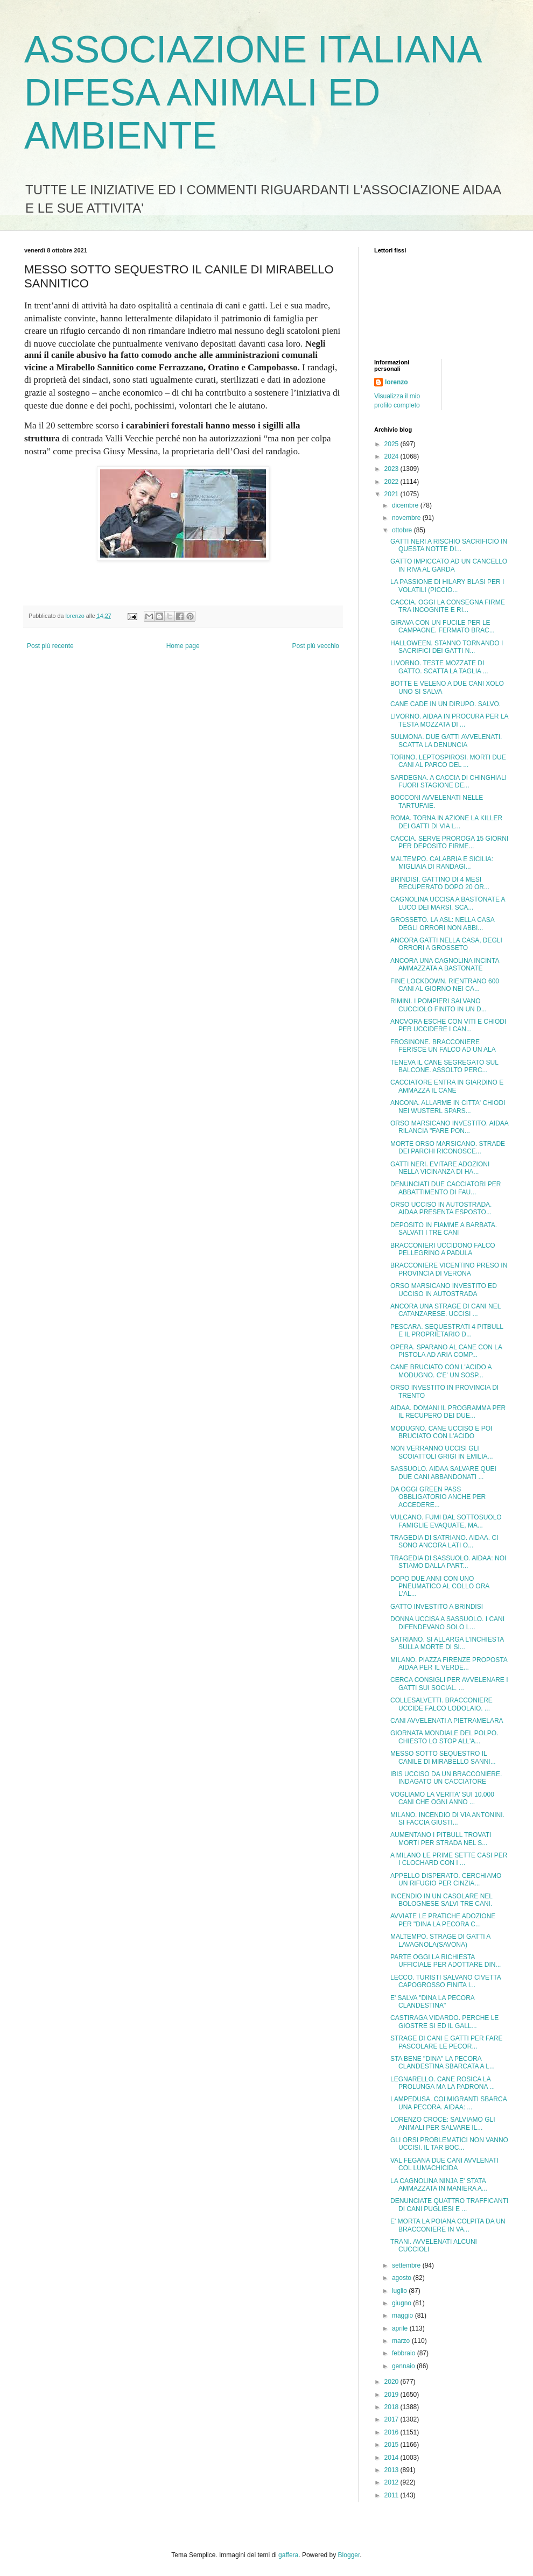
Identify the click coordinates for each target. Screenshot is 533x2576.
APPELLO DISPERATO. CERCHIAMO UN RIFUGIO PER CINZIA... (445, 1879)
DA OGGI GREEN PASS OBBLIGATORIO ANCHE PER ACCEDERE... (438, 1497)
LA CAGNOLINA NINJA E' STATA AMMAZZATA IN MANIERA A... (438, 2184)
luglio (400, 2291)
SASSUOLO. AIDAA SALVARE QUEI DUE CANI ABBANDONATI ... (443, 1472)
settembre (407, 2265)
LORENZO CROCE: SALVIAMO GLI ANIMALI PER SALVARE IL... (442, 2123)
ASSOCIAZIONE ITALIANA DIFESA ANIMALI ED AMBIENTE (252, 93)
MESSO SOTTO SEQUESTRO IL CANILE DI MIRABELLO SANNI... (443, 1757)
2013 (392, 2470)
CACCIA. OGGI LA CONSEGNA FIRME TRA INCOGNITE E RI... (447, 606)
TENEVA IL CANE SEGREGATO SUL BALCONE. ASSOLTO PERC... (444, 1066)
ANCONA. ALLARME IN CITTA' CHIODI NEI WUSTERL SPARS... (447, 1106)
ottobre (403, 530)
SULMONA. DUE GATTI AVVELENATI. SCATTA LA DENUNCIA (446, 740)
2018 (392, 2407)
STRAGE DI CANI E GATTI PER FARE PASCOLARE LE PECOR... (446, 2042)
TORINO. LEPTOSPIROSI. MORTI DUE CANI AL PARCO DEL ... (448, 761)
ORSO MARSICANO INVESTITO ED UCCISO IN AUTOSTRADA (443, 1289)
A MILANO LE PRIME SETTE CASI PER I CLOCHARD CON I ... (448, 1859)
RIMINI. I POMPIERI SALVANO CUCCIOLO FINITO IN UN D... (438, 1004)
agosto (402, 2278)
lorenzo (396, 382)
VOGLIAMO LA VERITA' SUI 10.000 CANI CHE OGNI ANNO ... (442, 1798)
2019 (392, 2394)
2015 (392, 2444)
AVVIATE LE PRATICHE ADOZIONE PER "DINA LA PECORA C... (442, 1919)
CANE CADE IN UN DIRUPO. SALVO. (445, 704)
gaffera (288, 2555)
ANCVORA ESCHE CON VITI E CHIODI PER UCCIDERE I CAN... (448, 1025)
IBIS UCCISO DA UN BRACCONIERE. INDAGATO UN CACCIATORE (446, 1777)
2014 (392, 2457)
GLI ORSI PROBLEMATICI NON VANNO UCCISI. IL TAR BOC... (449, 2143)
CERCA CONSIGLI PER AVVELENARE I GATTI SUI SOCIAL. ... (449, 1683)
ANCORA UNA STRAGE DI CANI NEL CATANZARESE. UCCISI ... (445, 1310)
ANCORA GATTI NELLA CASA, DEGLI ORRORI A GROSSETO (446, 944)
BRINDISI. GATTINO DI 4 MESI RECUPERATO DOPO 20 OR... (439, 883)
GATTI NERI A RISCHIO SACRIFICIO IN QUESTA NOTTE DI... (448, 545)
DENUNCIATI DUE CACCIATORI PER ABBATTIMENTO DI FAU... (445, 1187)
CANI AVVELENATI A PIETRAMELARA (446, 1721)
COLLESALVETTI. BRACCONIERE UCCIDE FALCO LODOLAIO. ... (441, 1704)
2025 (392, 444)
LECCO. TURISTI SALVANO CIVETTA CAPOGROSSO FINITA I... (445, 1981)
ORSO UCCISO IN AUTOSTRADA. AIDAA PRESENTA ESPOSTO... (441, 1208)
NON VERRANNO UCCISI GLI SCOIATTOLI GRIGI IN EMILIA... (441, 1452)
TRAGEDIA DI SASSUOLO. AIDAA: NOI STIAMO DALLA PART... (448, 1561)
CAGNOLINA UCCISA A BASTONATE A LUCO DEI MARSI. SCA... (447, 903)
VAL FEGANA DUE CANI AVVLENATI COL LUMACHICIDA (444, 2164)
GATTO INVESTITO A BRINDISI (436, 1606)
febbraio (404, 2353)
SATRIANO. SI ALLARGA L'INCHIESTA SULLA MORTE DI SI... (447, 1643)
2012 (392, 2482)
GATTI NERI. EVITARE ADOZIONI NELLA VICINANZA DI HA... (439, 1168)
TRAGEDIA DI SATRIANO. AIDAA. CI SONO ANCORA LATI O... (444, 1541)
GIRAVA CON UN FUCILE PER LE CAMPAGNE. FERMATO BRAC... (442, 626)
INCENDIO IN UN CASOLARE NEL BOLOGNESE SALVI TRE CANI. (441, 1900)
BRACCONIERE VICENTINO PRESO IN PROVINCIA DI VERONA (448, 1269)
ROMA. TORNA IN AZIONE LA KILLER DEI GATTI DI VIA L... (446, 821)
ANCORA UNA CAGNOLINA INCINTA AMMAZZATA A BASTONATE (444, 964)
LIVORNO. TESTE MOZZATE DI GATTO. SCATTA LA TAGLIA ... (439, 666)
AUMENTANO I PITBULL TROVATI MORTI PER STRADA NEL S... (440, 1838)
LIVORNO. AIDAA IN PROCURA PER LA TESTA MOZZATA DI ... (449, 720)
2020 (392, 2381)
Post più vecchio (315, 646)
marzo (402, 2341)
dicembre (406, 505)
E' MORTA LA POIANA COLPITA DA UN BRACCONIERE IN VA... (448, 2225)
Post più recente (50, 646)
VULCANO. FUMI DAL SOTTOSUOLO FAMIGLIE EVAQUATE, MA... (446, 1521)
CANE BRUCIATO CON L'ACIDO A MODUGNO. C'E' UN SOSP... (441, 1370)
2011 (392, 2495)
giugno (402, 2303)
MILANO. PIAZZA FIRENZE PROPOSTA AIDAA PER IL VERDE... (448, 1663)
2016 (392, 2432)
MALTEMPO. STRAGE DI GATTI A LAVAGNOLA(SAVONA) (440, 1940)
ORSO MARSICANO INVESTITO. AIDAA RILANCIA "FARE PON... (449, 1127)
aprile (401, 2328)
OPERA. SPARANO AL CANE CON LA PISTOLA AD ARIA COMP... (446, 1351)
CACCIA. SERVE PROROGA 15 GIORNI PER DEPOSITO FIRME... (449, 842)
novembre (407, 518)
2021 (392, 494)
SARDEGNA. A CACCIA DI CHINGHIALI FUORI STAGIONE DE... (448, 781)
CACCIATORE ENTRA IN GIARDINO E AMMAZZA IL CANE (446, 1086)
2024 (392, 456)
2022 (392, 481)
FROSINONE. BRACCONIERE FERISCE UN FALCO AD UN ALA (443, 1045)
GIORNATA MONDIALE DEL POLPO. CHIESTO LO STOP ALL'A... (444, 1736)
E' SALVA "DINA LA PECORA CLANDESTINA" (432, 2001)
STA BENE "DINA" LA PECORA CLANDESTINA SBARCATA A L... (442, 2062)
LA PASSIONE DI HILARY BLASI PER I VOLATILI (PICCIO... (447, 585)
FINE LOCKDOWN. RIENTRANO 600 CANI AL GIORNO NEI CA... (444, 985)
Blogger (349, 2555)
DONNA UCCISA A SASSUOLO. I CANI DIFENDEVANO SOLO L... (447, 1622)
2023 (392, 469)
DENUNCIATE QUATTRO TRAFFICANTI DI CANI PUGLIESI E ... (449, 2204)
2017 (392, 2419)
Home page (183, 646)
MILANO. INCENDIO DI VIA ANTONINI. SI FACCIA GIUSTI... (447, 1818)
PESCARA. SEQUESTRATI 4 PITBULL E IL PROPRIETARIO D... (446, 1330)
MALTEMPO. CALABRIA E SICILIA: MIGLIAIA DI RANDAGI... (441, 862)
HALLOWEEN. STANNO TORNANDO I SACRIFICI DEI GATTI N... (446, 646)
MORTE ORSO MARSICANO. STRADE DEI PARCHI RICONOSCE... (447, 1147)
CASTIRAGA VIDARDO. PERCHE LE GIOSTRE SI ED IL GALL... (444, 2021)
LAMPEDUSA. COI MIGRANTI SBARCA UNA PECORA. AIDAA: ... (448, 2102)
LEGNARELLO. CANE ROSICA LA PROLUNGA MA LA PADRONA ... (442, 2083)
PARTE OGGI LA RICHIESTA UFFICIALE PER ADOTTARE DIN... (445, 1960)
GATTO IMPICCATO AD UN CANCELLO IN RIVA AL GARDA (448, 565)
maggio (403, 2315)
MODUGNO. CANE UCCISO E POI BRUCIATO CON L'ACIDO (441, 1432)
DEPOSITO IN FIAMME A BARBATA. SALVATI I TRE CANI (443, 1228)
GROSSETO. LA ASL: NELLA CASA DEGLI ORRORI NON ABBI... (442, 923)
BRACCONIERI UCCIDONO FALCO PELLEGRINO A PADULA (442, 1249)
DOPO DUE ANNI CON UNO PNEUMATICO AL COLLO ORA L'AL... (439, 1586)
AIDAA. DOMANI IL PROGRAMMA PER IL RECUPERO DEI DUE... (448, 1411)
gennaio (404, 2366)
